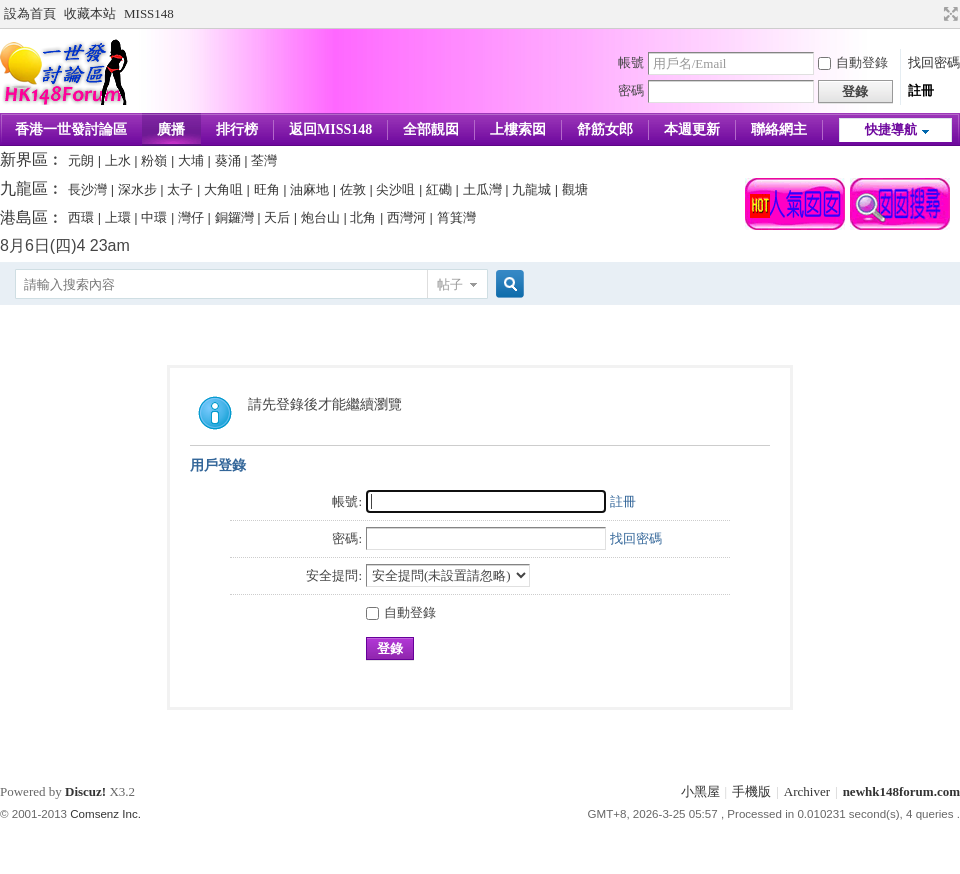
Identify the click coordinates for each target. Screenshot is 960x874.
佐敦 (353, 189)
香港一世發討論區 (71, 129)
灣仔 (191, 217)
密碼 (631, 90)
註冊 (921, 90)
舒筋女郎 (605, 129)
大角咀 (223, 189)
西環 (81, 217)
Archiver (807, 791)
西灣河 (406, 217)
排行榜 (237, 129)
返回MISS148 (330, 129)
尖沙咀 (395, 189)
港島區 (24, 217)
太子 (180, 189)
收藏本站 (90, 13)
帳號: (347, 501)
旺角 (267, 189)
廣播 (171, 129)
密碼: (347, 538)
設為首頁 (30, 13)
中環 (154, 217)
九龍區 (24, 188)
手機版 (751, 791)
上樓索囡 (518, 129)
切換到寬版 (948, 14)
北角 (363, 217)
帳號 (631, 62)
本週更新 (692, 129)
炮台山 (320, 217)
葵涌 (228, 160)
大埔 (191, 160)
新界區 (24, 159)
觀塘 (575, 189)
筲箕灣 (456, 217)
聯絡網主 (779, 129)
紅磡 (439, 189)
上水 (118, 160)
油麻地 (309, 189)
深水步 (137, 189)
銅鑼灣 (234, 217)
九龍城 (531, 189)
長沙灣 (87, 189)
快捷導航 (891, 129)
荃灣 (264, 160)
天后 (277, 217)
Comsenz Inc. (105, 814)
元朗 (81, 160)
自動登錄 (853, 62)
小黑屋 (700, 791)
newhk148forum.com (901, 791)
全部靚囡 (431, 129)
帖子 (450, 284)
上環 (118, 217)
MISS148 (149, 13)
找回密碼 (934, 62)
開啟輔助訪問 (932, 14)
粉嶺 (154, 160)
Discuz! (85, 791)
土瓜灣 (482, 189)
